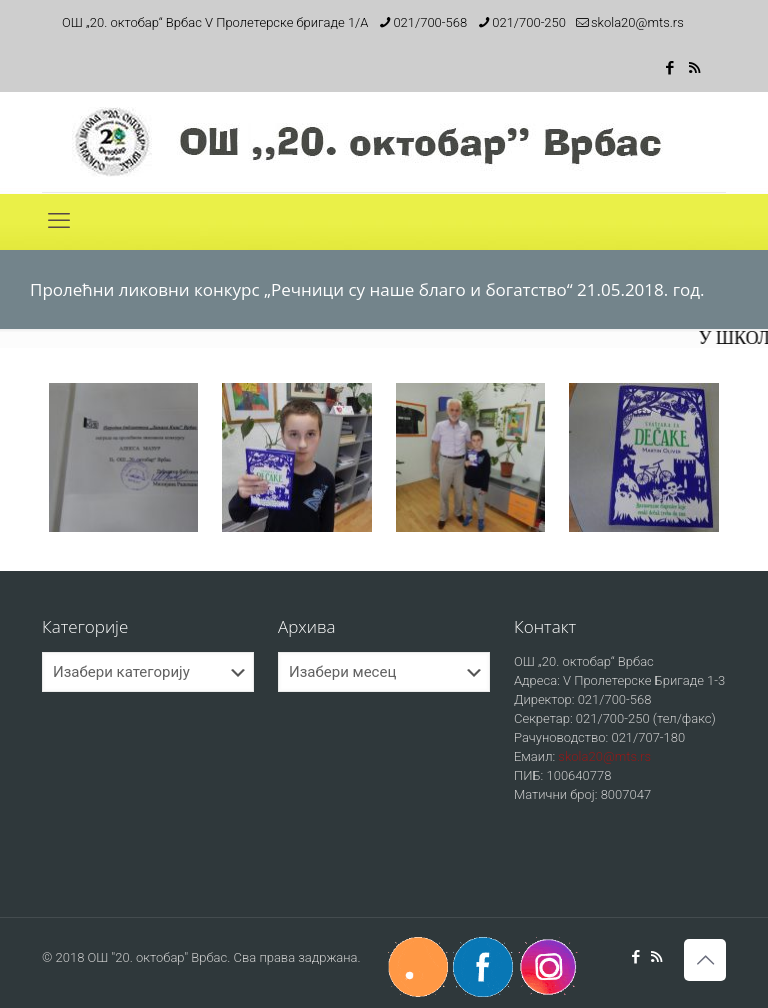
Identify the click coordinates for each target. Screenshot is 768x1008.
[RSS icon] (694, 68)
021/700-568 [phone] (430, 22)
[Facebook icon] (669, 68)
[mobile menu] (59, 221)
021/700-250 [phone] (529, 22)
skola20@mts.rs (604, 756)
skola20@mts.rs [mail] (637, 22)
